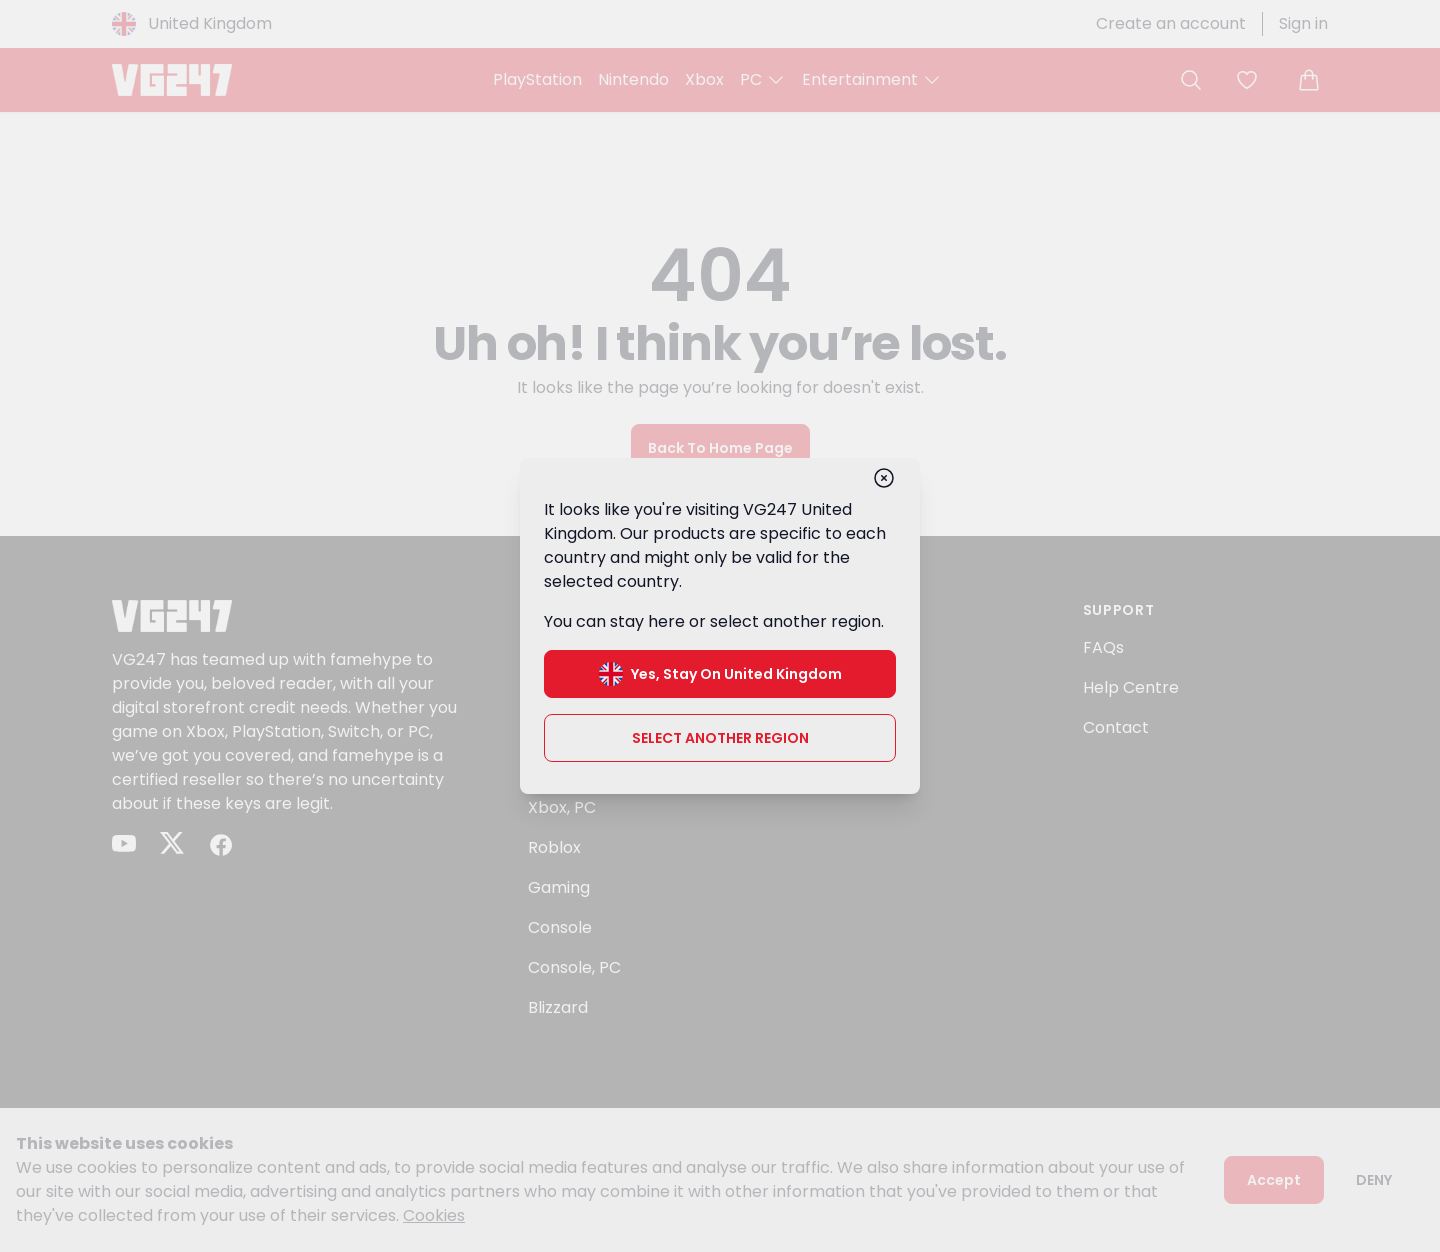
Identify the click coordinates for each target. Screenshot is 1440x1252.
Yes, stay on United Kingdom (720, 674)
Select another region (720, 738)
